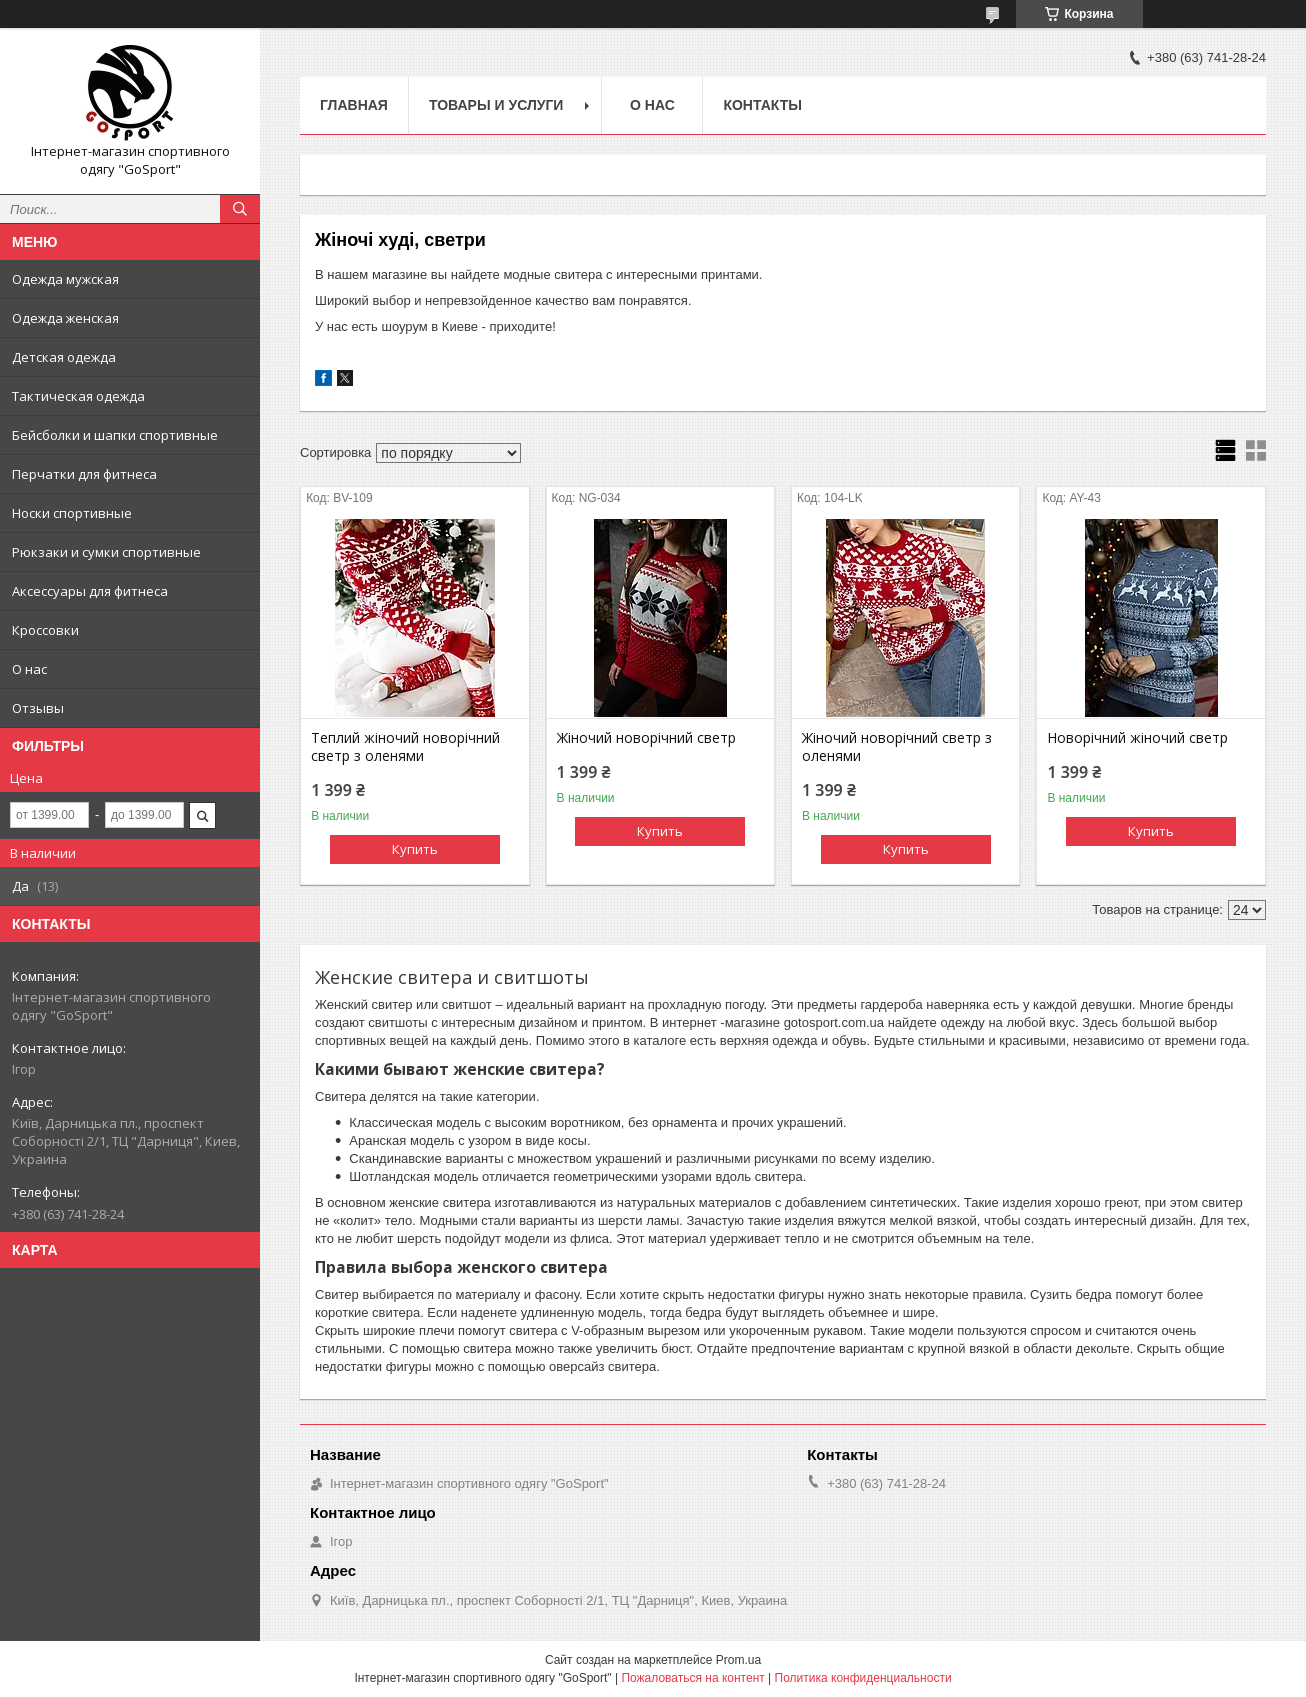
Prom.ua (738, 1660)
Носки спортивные (72, 513)
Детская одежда (64, 357)
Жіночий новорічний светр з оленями (897, 747)
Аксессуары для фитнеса (90, 591)
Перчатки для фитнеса (84, 474)
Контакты (762, 105)
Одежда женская (65, 318)
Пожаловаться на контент (692, 1678)
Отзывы (38, 708)
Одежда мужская (65, 279)
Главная (354, 105)
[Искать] (240, 209)
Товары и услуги (496, 105)
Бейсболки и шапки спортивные (115, 435)
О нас (29, 669)
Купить (415, 849)
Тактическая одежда (78, 396)
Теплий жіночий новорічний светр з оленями (405, 747)
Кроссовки (45, 630)
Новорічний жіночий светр (1137, 738)
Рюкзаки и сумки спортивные (106, 552)
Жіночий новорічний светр (646, 738)
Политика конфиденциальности (863, 1678)
